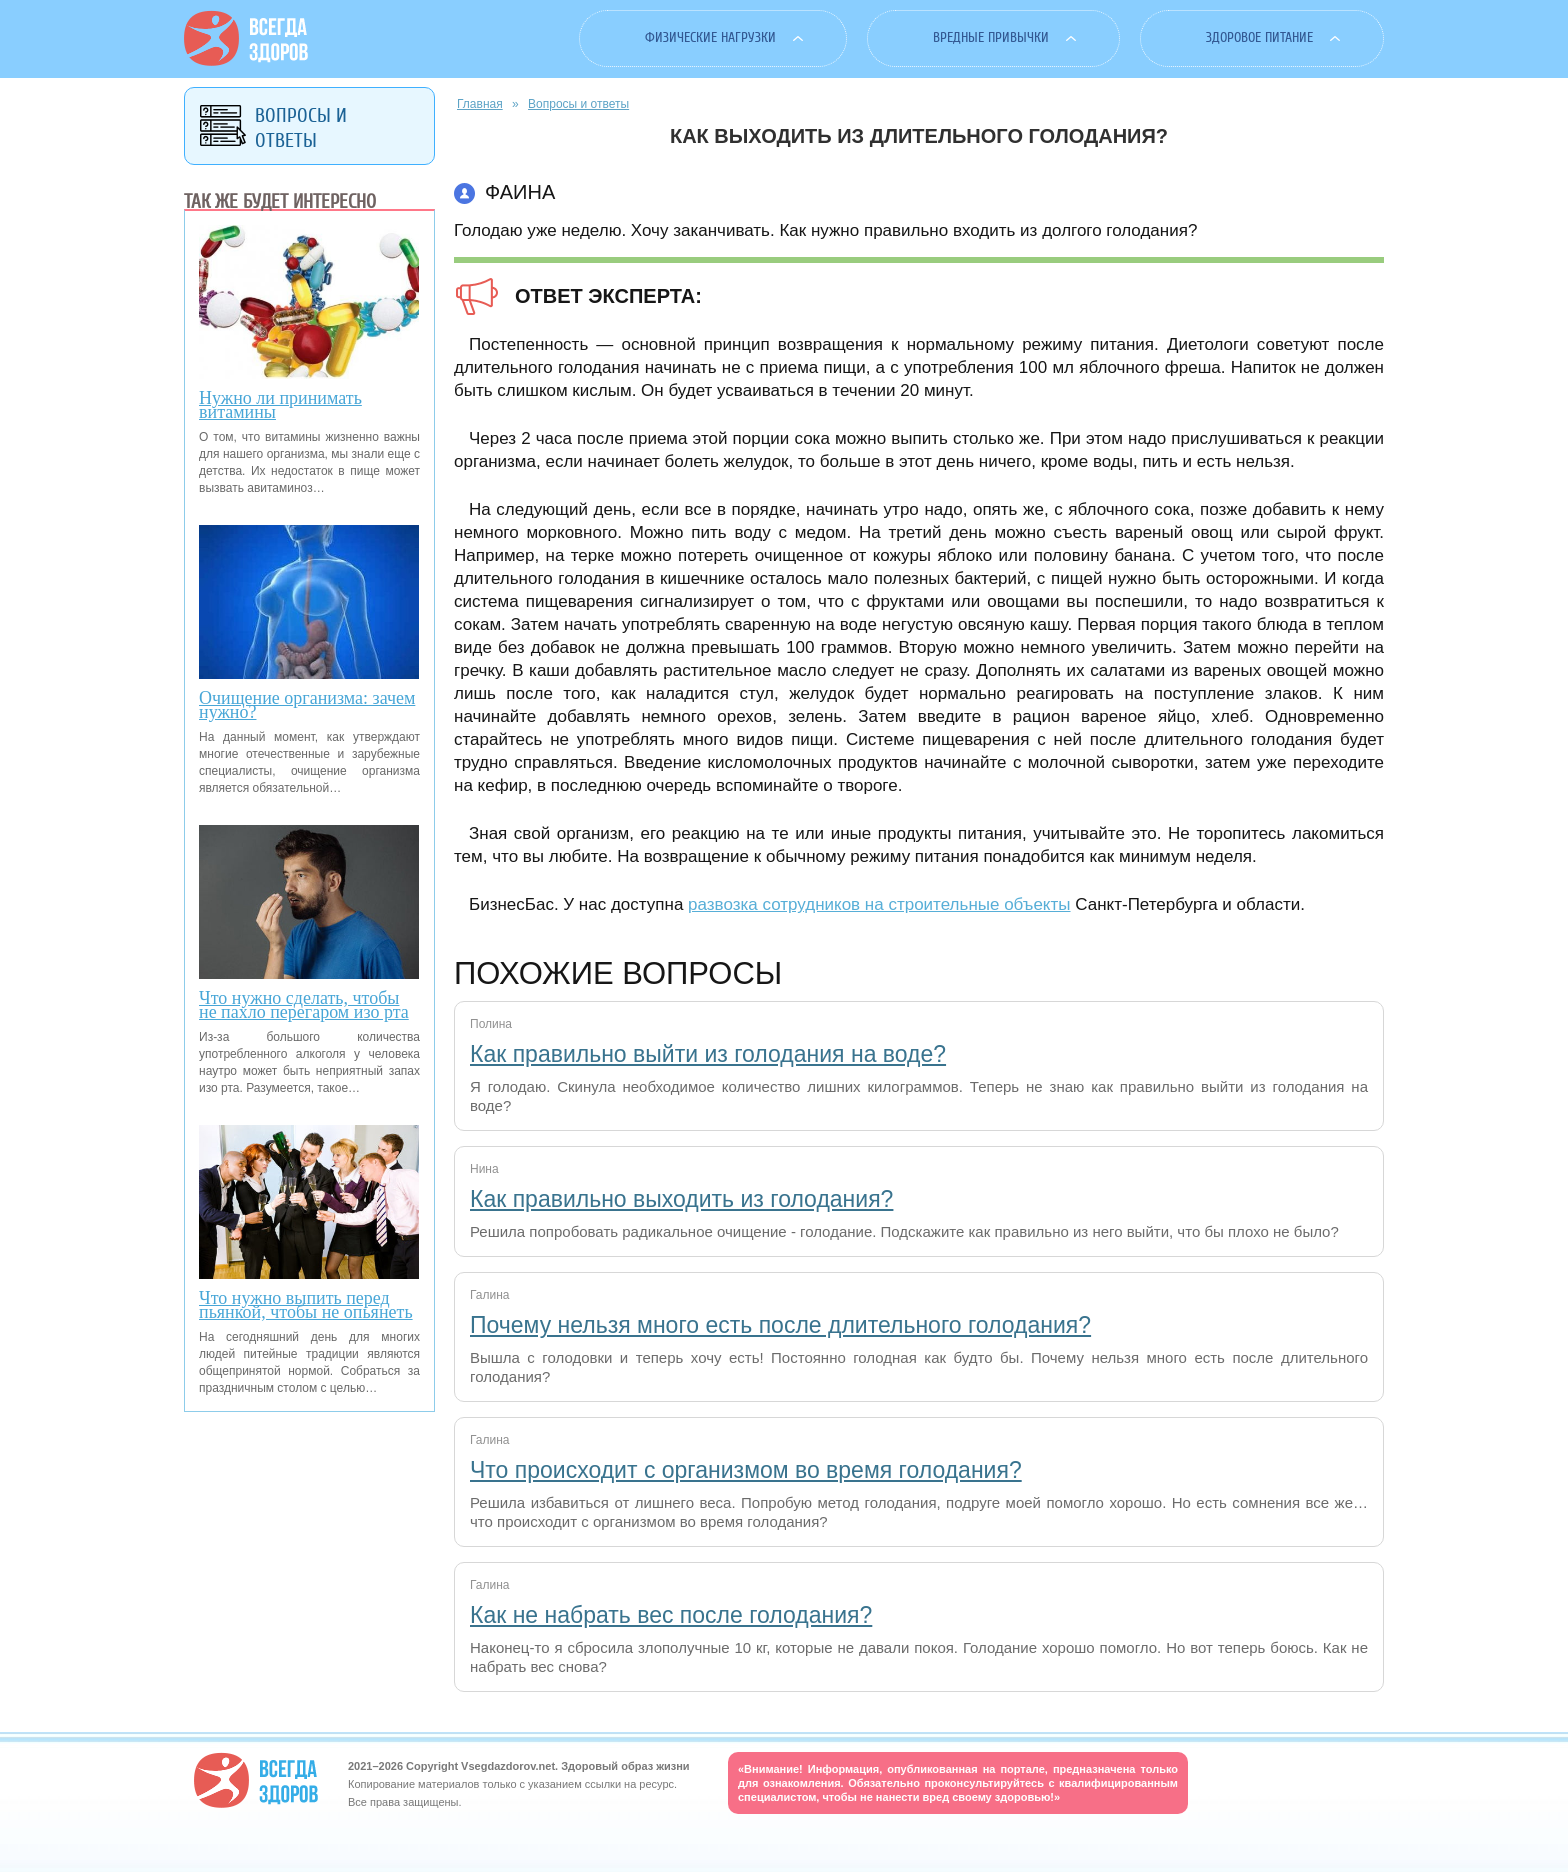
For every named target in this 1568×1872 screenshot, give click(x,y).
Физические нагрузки (710, 37)
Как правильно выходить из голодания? (681, 1199)
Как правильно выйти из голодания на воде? (708, 1054)
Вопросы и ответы (578, 104)
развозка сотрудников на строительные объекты (879, 904)
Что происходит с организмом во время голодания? (746, 1470)
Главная (480, 104)
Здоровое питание (1259, 37)
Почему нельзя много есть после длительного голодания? (780, 1325)
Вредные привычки (991, 37)
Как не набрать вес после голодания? (671, 1615)
